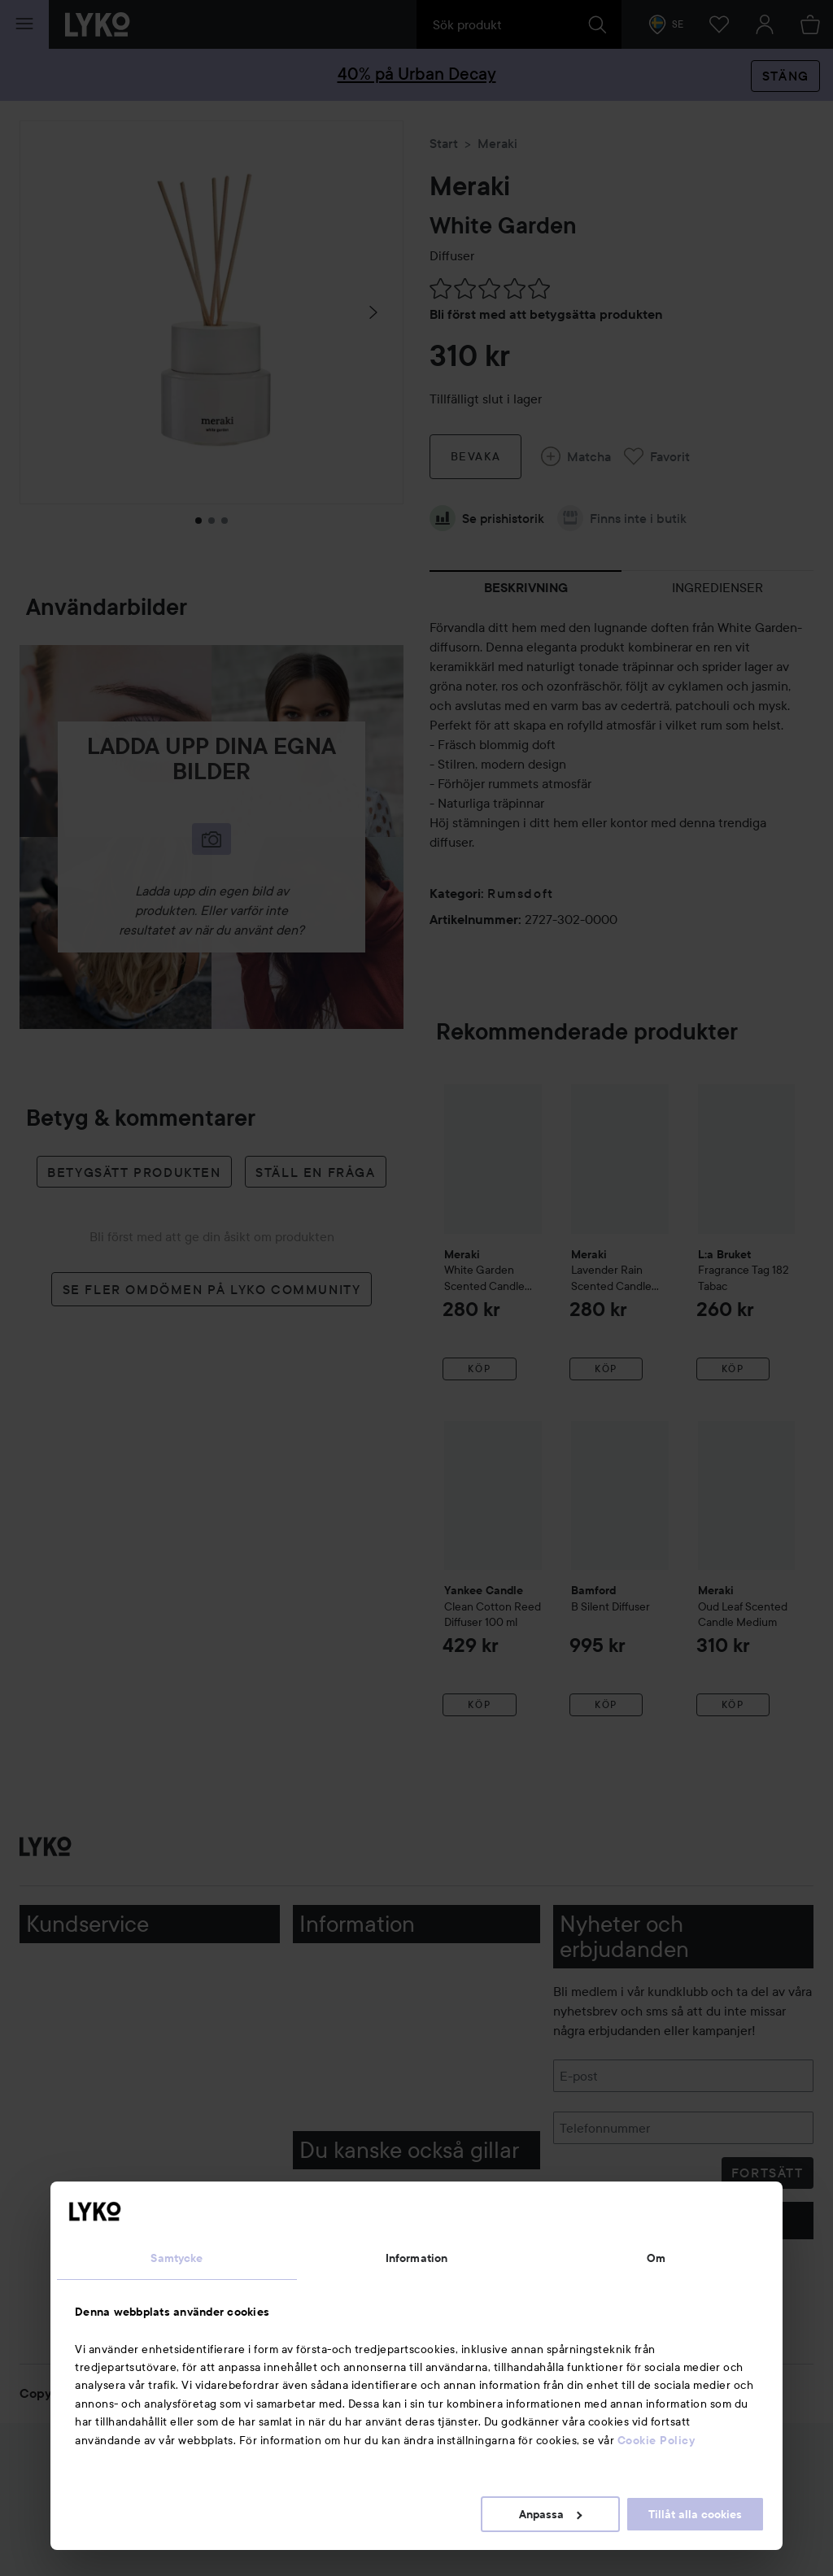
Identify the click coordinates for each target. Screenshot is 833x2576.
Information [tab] (416, 2257)
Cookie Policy (656, 2440)
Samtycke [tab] (176, 2257)
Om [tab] (656, 2257)
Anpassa (550, 2514)
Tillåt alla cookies (695, 2514)
